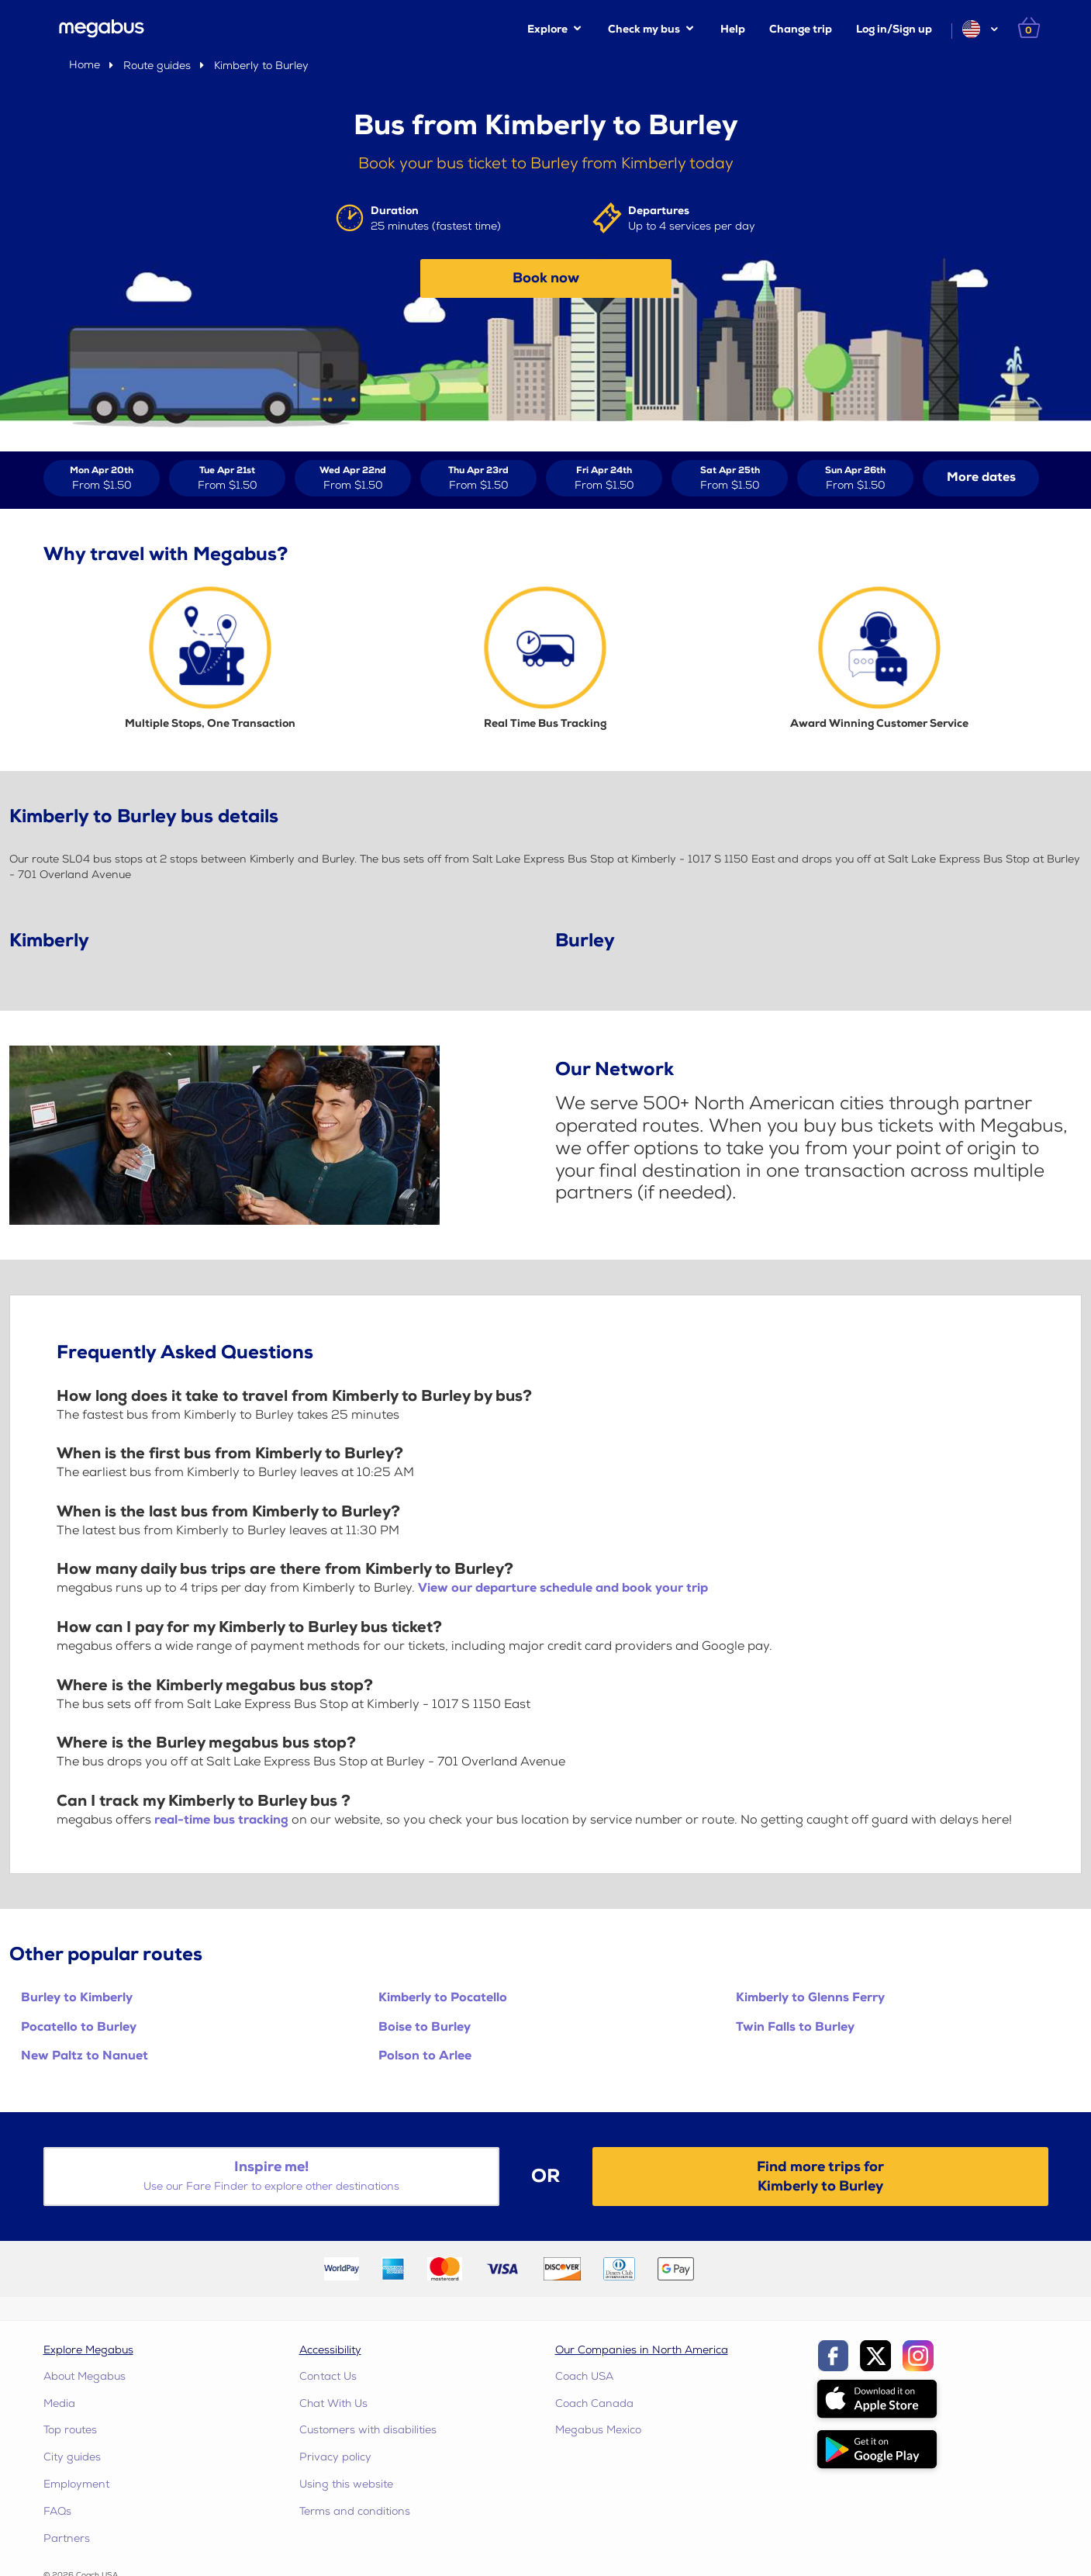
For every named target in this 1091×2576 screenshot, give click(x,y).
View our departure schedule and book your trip (563, 1588)
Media (59, 2403)
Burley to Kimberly (77, 1997)
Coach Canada (594, 2403)
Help (732, 29)
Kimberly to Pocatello (442, 1997)
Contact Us (328, 2376)
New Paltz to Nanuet (84, 2056)
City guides (72, 2457)
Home (84, 64)
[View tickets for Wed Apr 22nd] (353, 478)
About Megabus (84, 2376)
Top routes (70, 2429)
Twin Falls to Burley (795, 2027)
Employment (76, 2484)
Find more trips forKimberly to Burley (820, 2176)
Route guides (157, 65)
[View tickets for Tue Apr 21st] (227, 478)
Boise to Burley (424, 2027)
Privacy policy (335, 2457)
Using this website (346, 2484)
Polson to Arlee (424, 2056)
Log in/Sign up (894, 29)
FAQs (57, 2511)
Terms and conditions (354, 2511)
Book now (546, 278)
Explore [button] (547, 29)
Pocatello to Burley (78, 2027)
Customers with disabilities (368, 2429)
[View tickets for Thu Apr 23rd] (478, 478)
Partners (66, 2538)
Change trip (800, 29)
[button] (978, 29)
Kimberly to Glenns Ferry (810, 1997)
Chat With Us (333, 2403)
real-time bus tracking (221, 1820)
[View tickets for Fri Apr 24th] (604, 478)
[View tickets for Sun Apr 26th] (855, 478)
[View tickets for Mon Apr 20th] (101, 478)
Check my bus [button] (644, 29)
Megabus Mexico (598, 2429)
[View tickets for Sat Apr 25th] (730, 478)
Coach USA (584, 2376)
